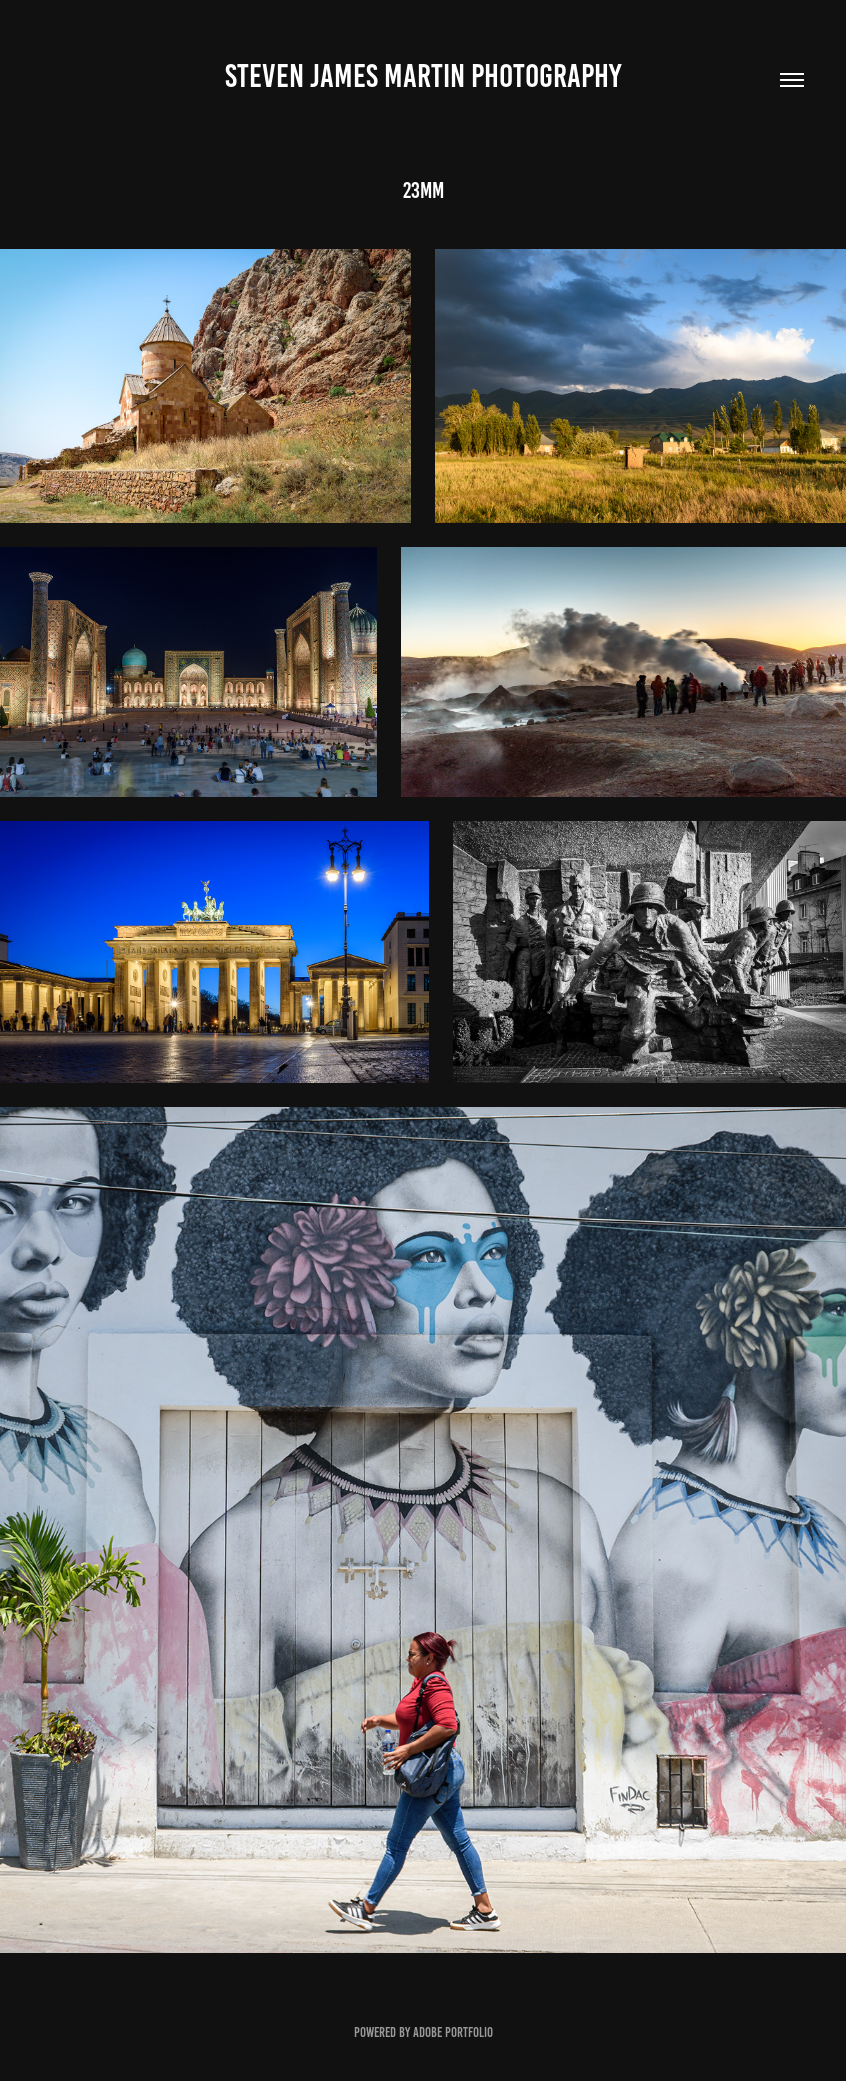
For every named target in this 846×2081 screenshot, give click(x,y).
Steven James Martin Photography (423, 76)
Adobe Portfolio (453, 2032)
